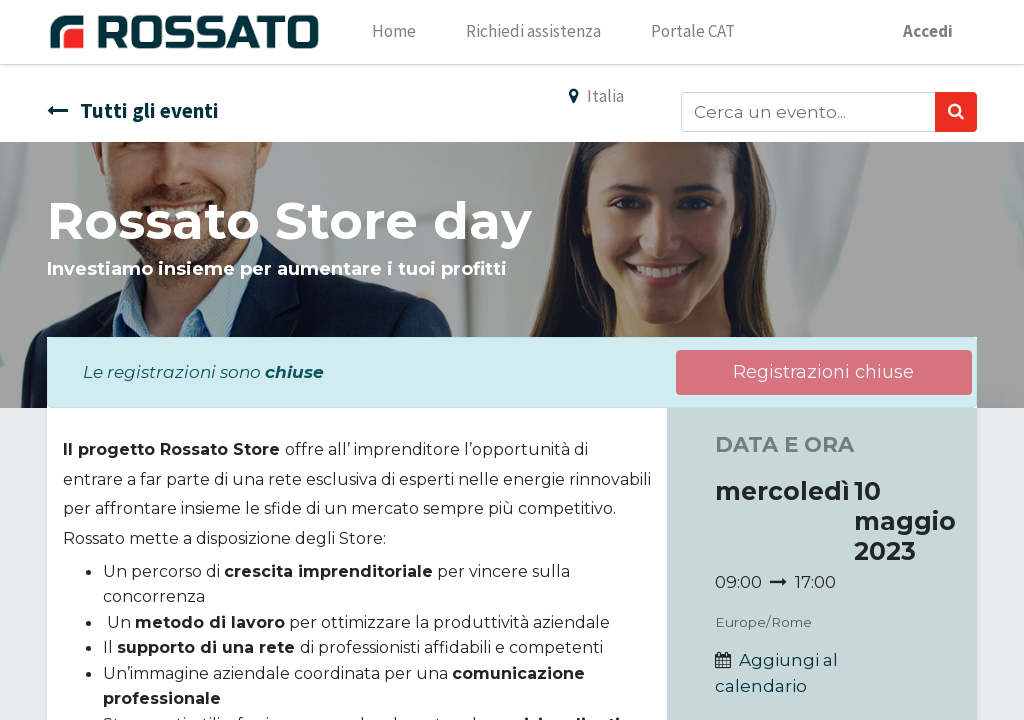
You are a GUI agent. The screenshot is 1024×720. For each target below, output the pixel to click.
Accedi (927, 31)
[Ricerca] (956, 112)
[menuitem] (395, 32)
